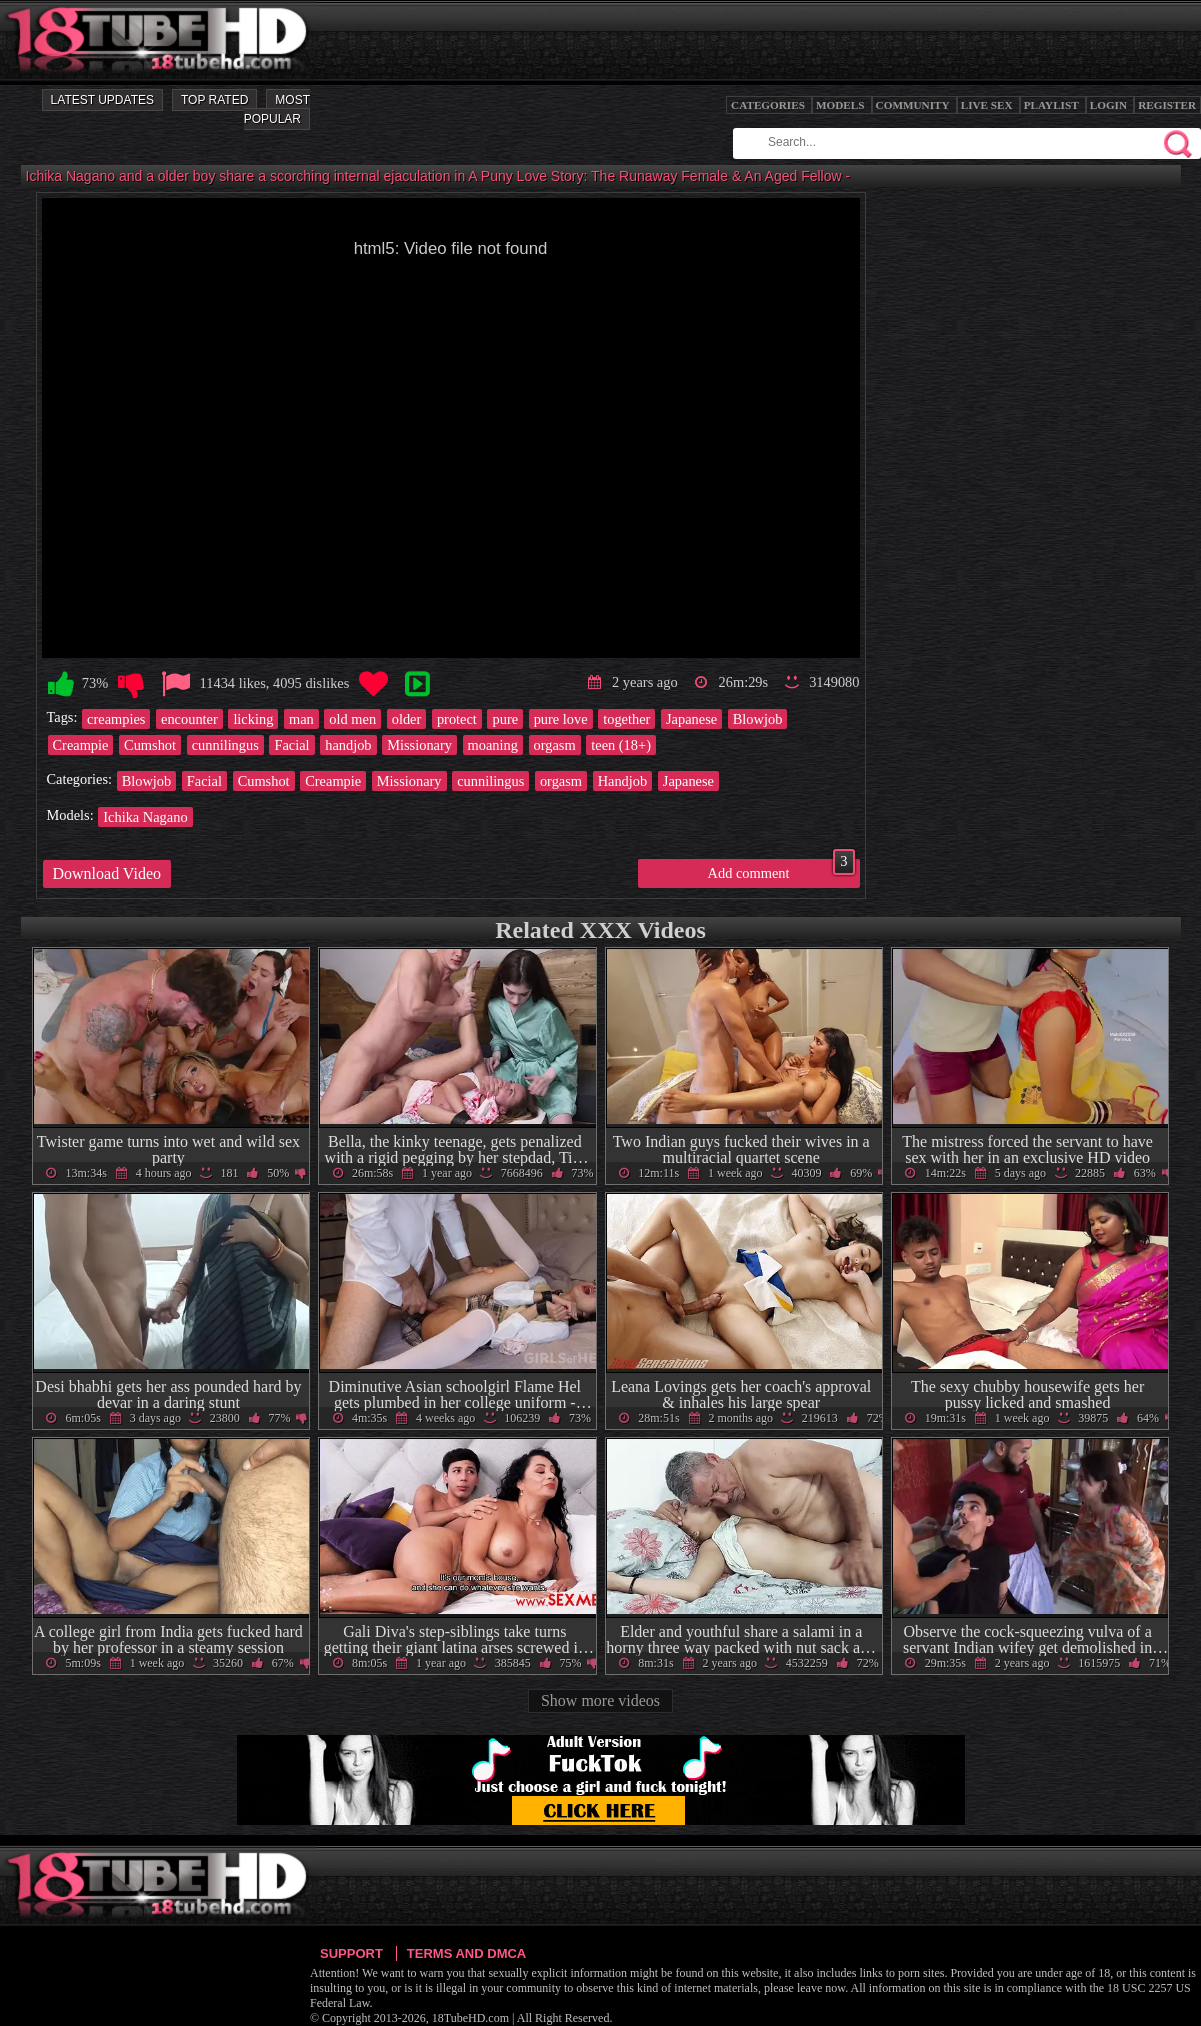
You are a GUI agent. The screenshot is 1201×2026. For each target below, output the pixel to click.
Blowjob (758, 719)
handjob (348, 745)
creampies (116, 719)
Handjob (623, 781)
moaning (493, 745)
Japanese (691, 719)
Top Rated (214, 100)
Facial (291, 745)
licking (253, 719)
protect (457, 719)
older (407, 719)
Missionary (419, 745)
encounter (189, 719)
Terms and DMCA (466, 1953)
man (301, 719)
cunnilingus (225, 745)
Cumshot (150, 745)
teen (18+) (621, 745)
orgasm (555, 745)
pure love (561, 719)
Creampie (81, 745)
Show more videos (600, 1700)
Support (351, 1953)
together (626, 719)
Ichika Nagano (145, 817)
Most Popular (277, 109)
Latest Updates (102, 100)
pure (505, 719)
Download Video (107, 873)
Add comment (781, 870)
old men (352, 719)
